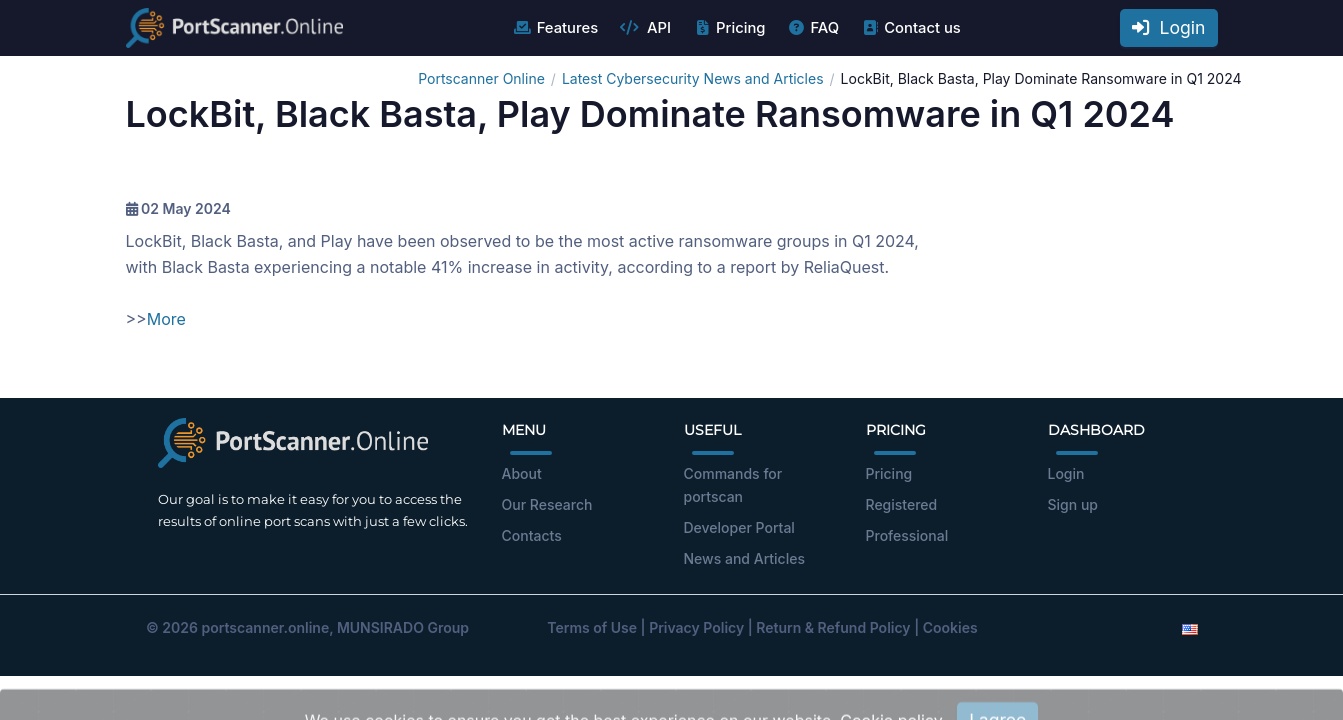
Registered (902, 504)
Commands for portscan (733, 485)
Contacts (532, 535)
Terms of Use (592, 627)
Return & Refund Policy (833, 627)
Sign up (1073, 504)
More (166, 319)
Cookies (950, 627)
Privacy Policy (696, 627)
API (645, 28)
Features (555, 28)
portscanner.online (265, 627)
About (522, 473)
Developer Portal (739, 527)
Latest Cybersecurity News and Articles (693, 78)
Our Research (547, 504)
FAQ (812, 28)
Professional (907, 535)
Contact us (910, 28)
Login (1169, 27)
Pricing (728, 28)
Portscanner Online (481, 78)
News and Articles (744, 558)
